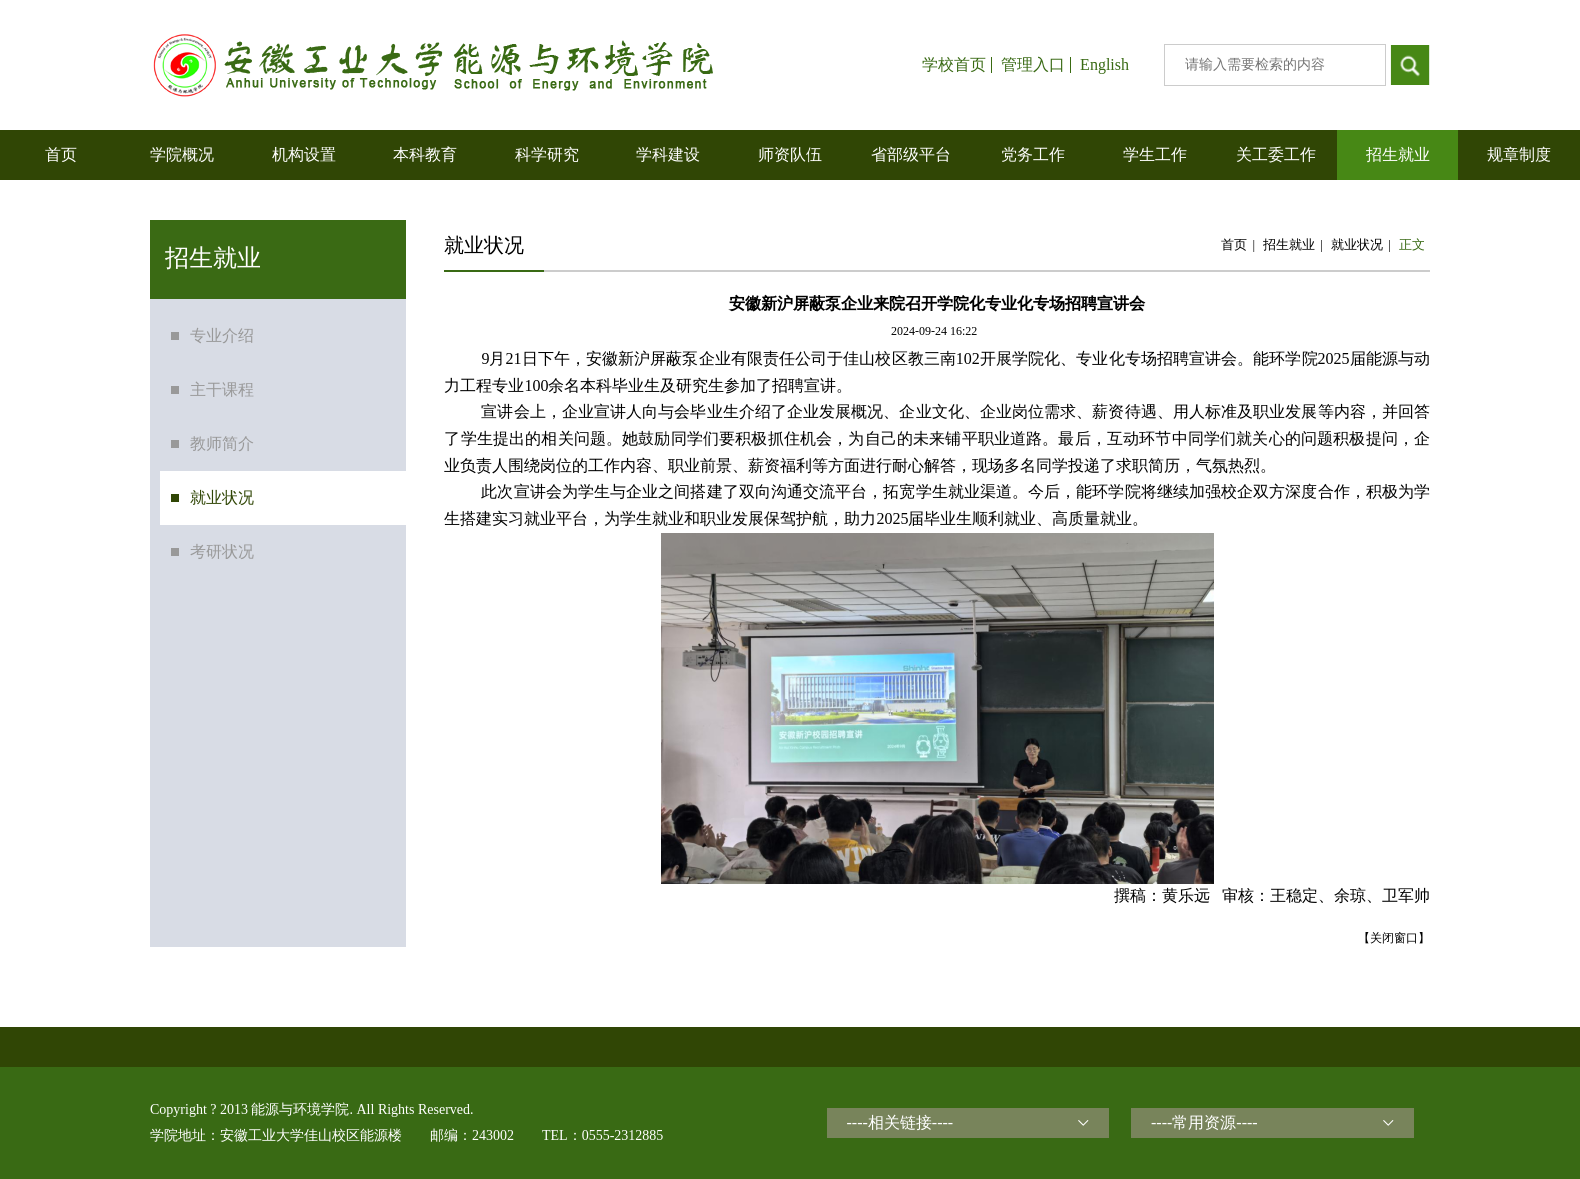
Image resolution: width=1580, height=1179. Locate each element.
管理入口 (1033, 65)
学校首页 (954, 65)
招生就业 (1289, 244)
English (1104, 65)
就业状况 (1357, 244)
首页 (1234, 244)
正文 (1412, 244)
